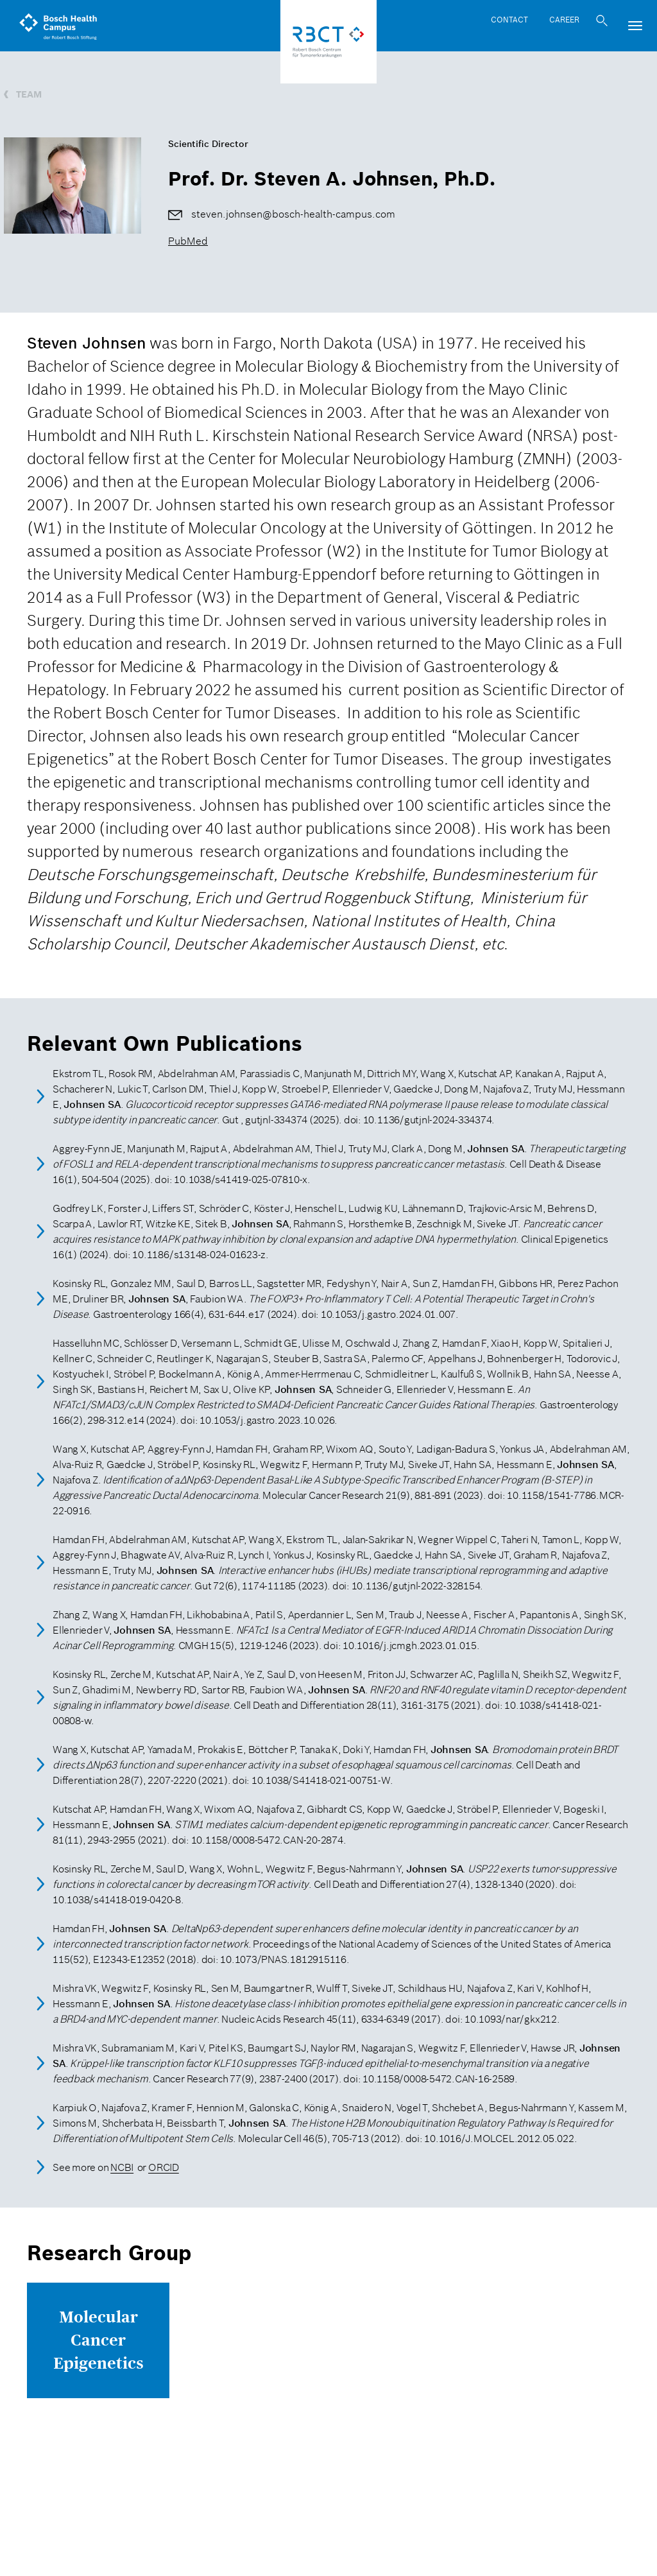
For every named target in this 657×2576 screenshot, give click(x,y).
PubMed (188, 240)
